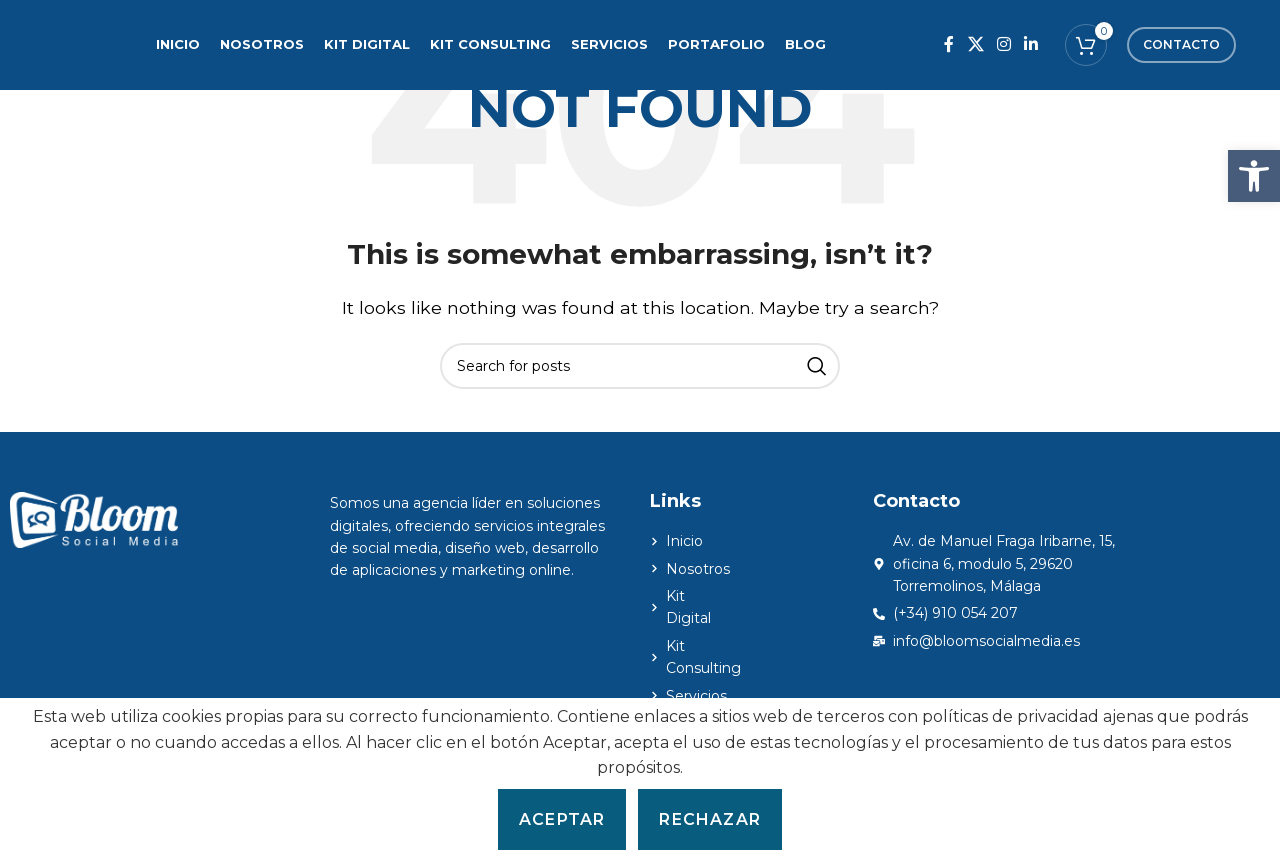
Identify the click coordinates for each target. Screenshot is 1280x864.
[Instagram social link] (1003, 44)
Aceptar (562, 819)
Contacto (1181, 44)
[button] (1254, 176)
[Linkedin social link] (1031, 44)
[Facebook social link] (949, 44)
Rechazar (710, 819)
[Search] (640, 366)
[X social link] (975, 44)
